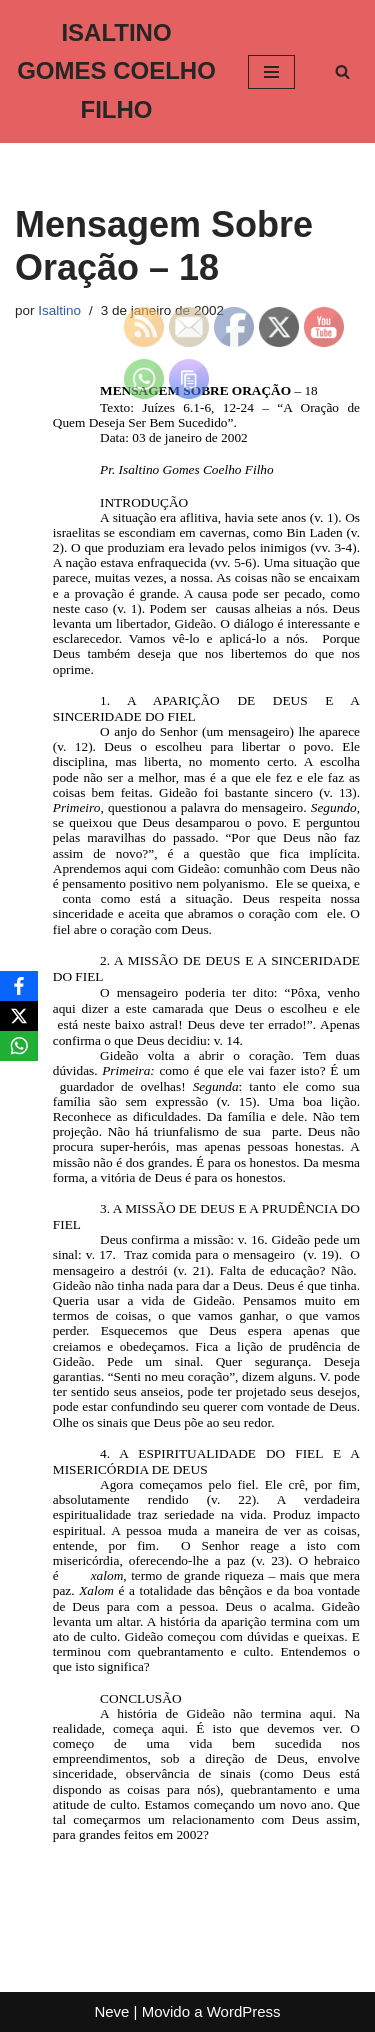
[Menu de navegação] (271, 72)
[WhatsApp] (19, 1046)
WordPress (244, 2011)
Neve (111, 2011)
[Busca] (342, 71)
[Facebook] (19, 986)
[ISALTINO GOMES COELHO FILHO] (116, 71)
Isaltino (59, 310)
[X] (19, 1016)
